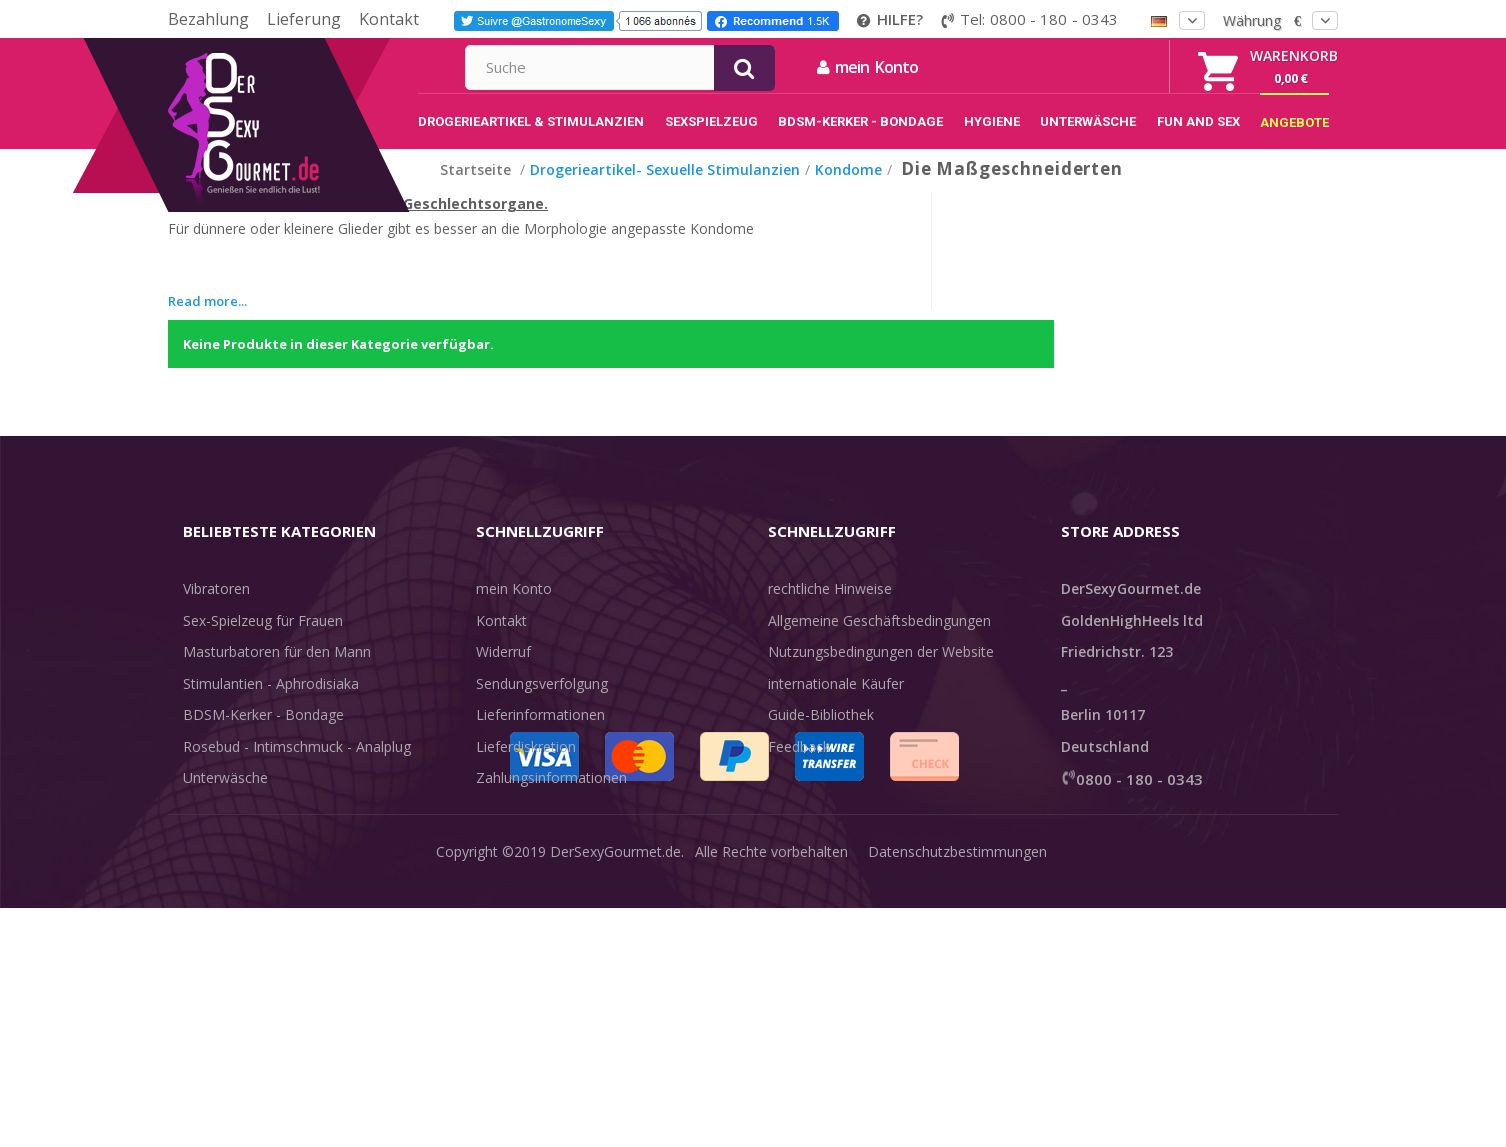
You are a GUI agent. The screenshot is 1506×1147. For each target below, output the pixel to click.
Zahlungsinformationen (551, 798)
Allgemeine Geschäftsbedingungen (879, 641)
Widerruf (503, 672)
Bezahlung (208, 19)
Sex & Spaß (220, 861)
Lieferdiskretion (526, 767)
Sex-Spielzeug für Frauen (263, 641)
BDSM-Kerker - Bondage (263, 735)
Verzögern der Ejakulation (266, 830)
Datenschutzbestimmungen (957, 1116)
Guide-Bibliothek (821, 735)
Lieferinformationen (540, 735)
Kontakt (389, 19)
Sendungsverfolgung (542, 704)
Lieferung (304, 19)
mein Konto (1083, 67)
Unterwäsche (225, 798)
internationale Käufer (836, 704)
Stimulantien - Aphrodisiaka (271, 704)
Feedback (799, 767)
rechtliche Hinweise (830, 609)
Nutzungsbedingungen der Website (881, 672)
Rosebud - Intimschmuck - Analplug (297, 767)
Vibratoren (216, 609)
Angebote (226, 893)
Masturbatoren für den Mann (277, 672)
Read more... (207, 322)
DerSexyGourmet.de (615, 1116)
